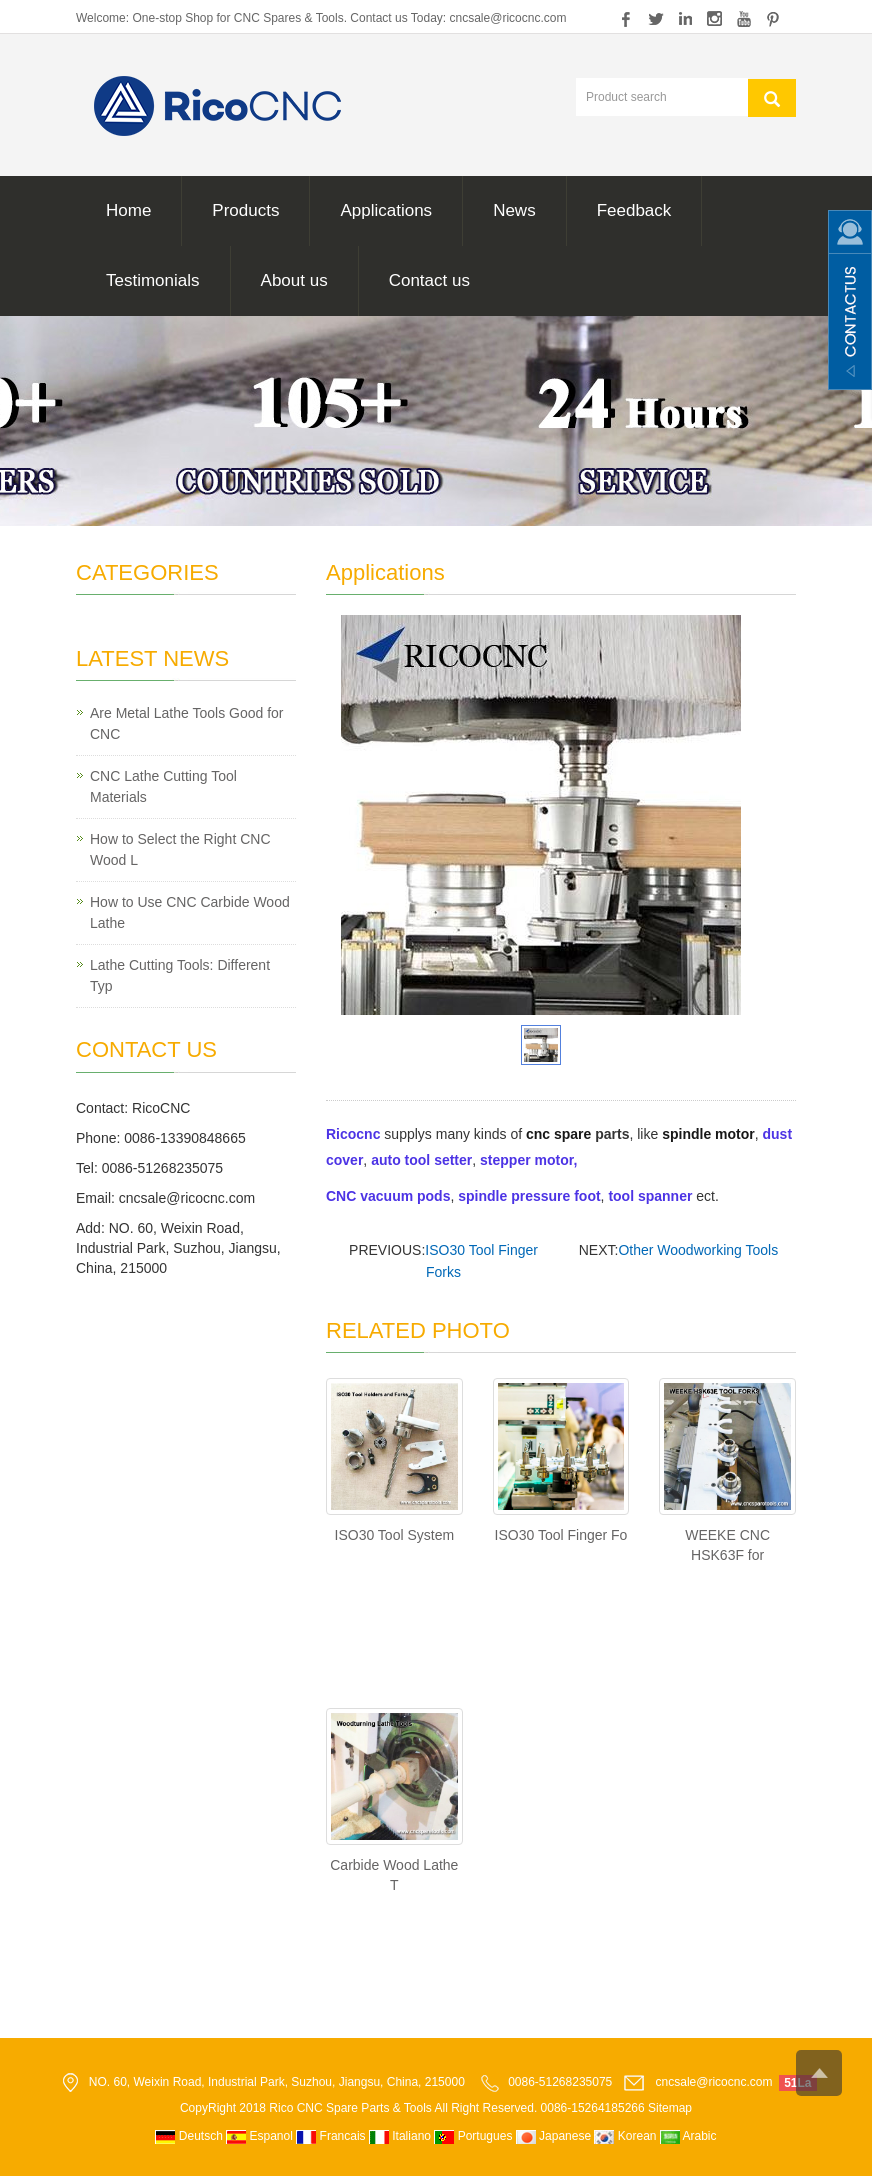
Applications (386, 210)
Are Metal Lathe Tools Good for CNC (187, 723)
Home (128, 210)
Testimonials (153, 280)
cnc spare (558, 1134)
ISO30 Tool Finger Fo (561, 1535)
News (514, 210)
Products (245, 210)
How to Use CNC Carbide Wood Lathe (190, 912)
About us (294, 280)
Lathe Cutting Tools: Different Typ (180, 975)
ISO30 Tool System (395, 1535)
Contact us (429, 280)
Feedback (634, 210)
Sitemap (670, 2108)
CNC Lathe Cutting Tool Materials (163, 786)
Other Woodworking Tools (698, 1250)
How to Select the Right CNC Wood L (180, 849)
